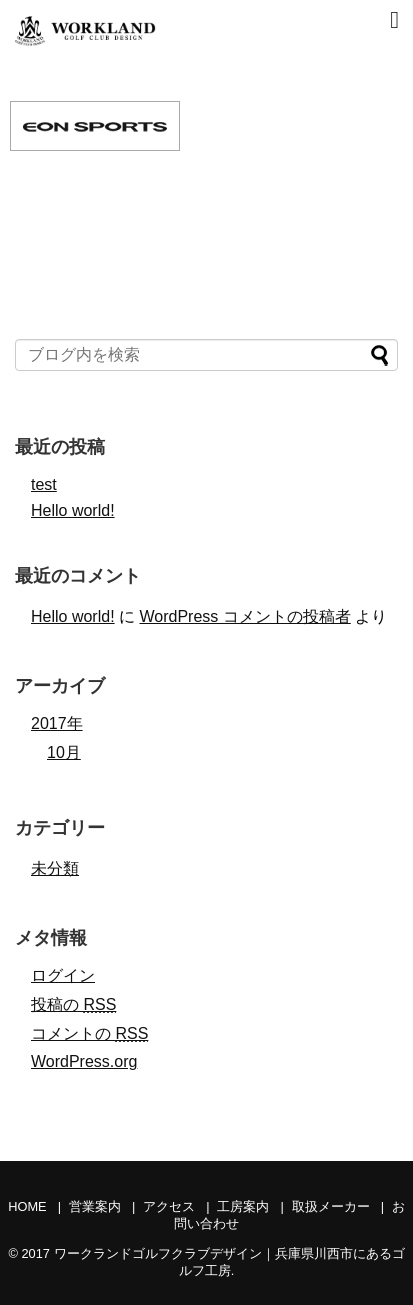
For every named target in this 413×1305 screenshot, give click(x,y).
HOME (27, 1206)
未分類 (55, 868)
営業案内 (95, 1206)
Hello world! (73, 510)
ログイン (63, 975)
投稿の (73, 1004)
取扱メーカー (331, 1206)
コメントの (89, 1033)
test (44, 484)
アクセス (169, 1206)
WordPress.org (84, 1061)
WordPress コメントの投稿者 (244, 616)
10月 (64, 752)
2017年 (57, 723)
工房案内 (243, 1206)
